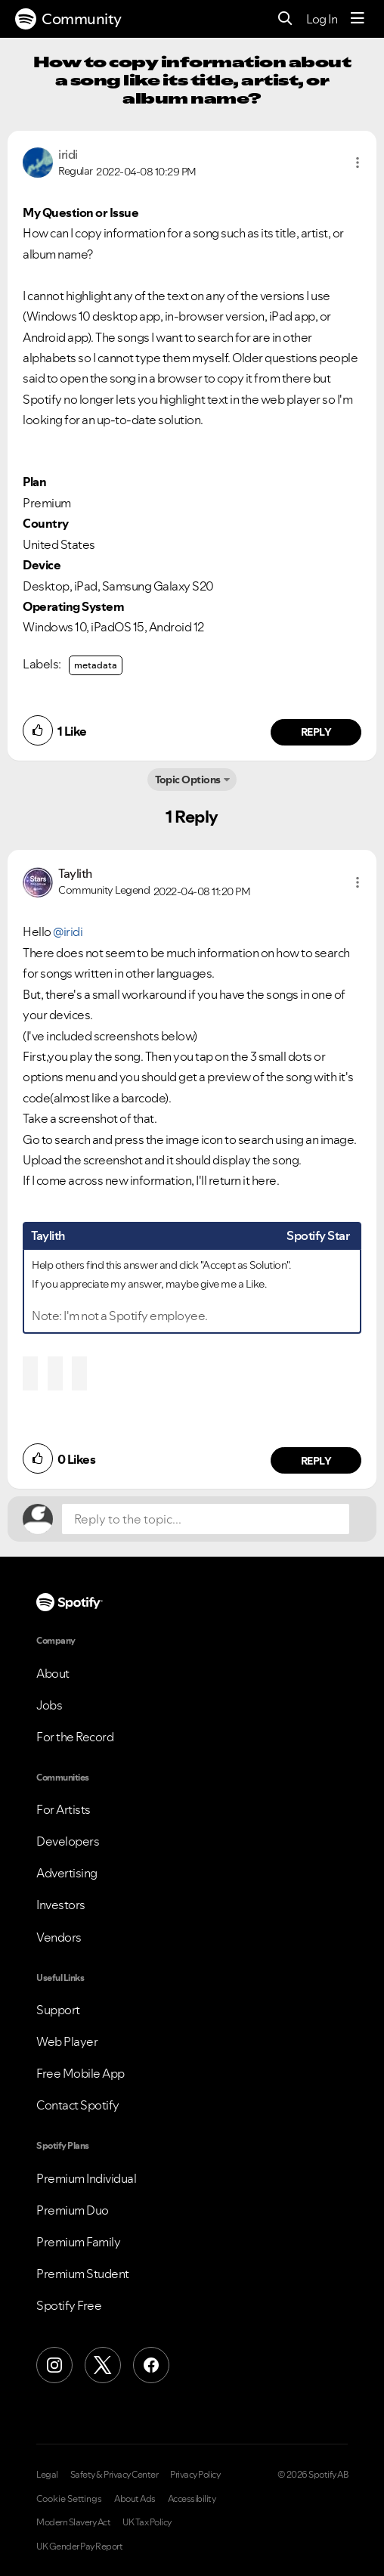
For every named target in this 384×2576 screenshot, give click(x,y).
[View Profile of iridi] (68, 154)
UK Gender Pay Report (79, 2546)
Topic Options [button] (188, 779)
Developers (67, 1841)
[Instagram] (54, 2365)
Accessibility (192, 2499)
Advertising (67, 1873)
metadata (95, 665)
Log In (321, 19)
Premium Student (82, 2273)
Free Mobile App (80, 2073)
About (53, 1673)
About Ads (135, 2499)
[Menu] (357, 19)
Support (58, 2009)
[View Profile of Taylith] (75, 873)
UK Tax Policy (147, 2522)
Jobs (49, 1705)
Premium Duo (72, 2210)
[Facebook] (151, 2365)
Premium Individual (86, 2178)
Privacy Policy (195, 2475)
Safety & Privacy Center (114, 2475)
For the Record (74, 1736)
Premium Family (78, 2241)
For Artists (63, 1809)
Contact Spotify (77, 2105)
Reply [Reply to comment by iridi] (316, 731)
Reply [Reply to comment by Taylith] (316, 1460)
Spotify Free (68, 2305)
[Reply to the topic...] (205, 1519)
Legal (47, 2475)
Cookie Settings (69, 2499)
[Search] (285, 19)
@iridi (67, 931)
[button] (357, 162)
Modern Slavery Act (73, 2522)
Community (68, 18)
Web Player (67, 2041)
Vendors (59, 1937)
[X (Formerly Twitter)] (103, 2365)
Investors (60, 1904)
